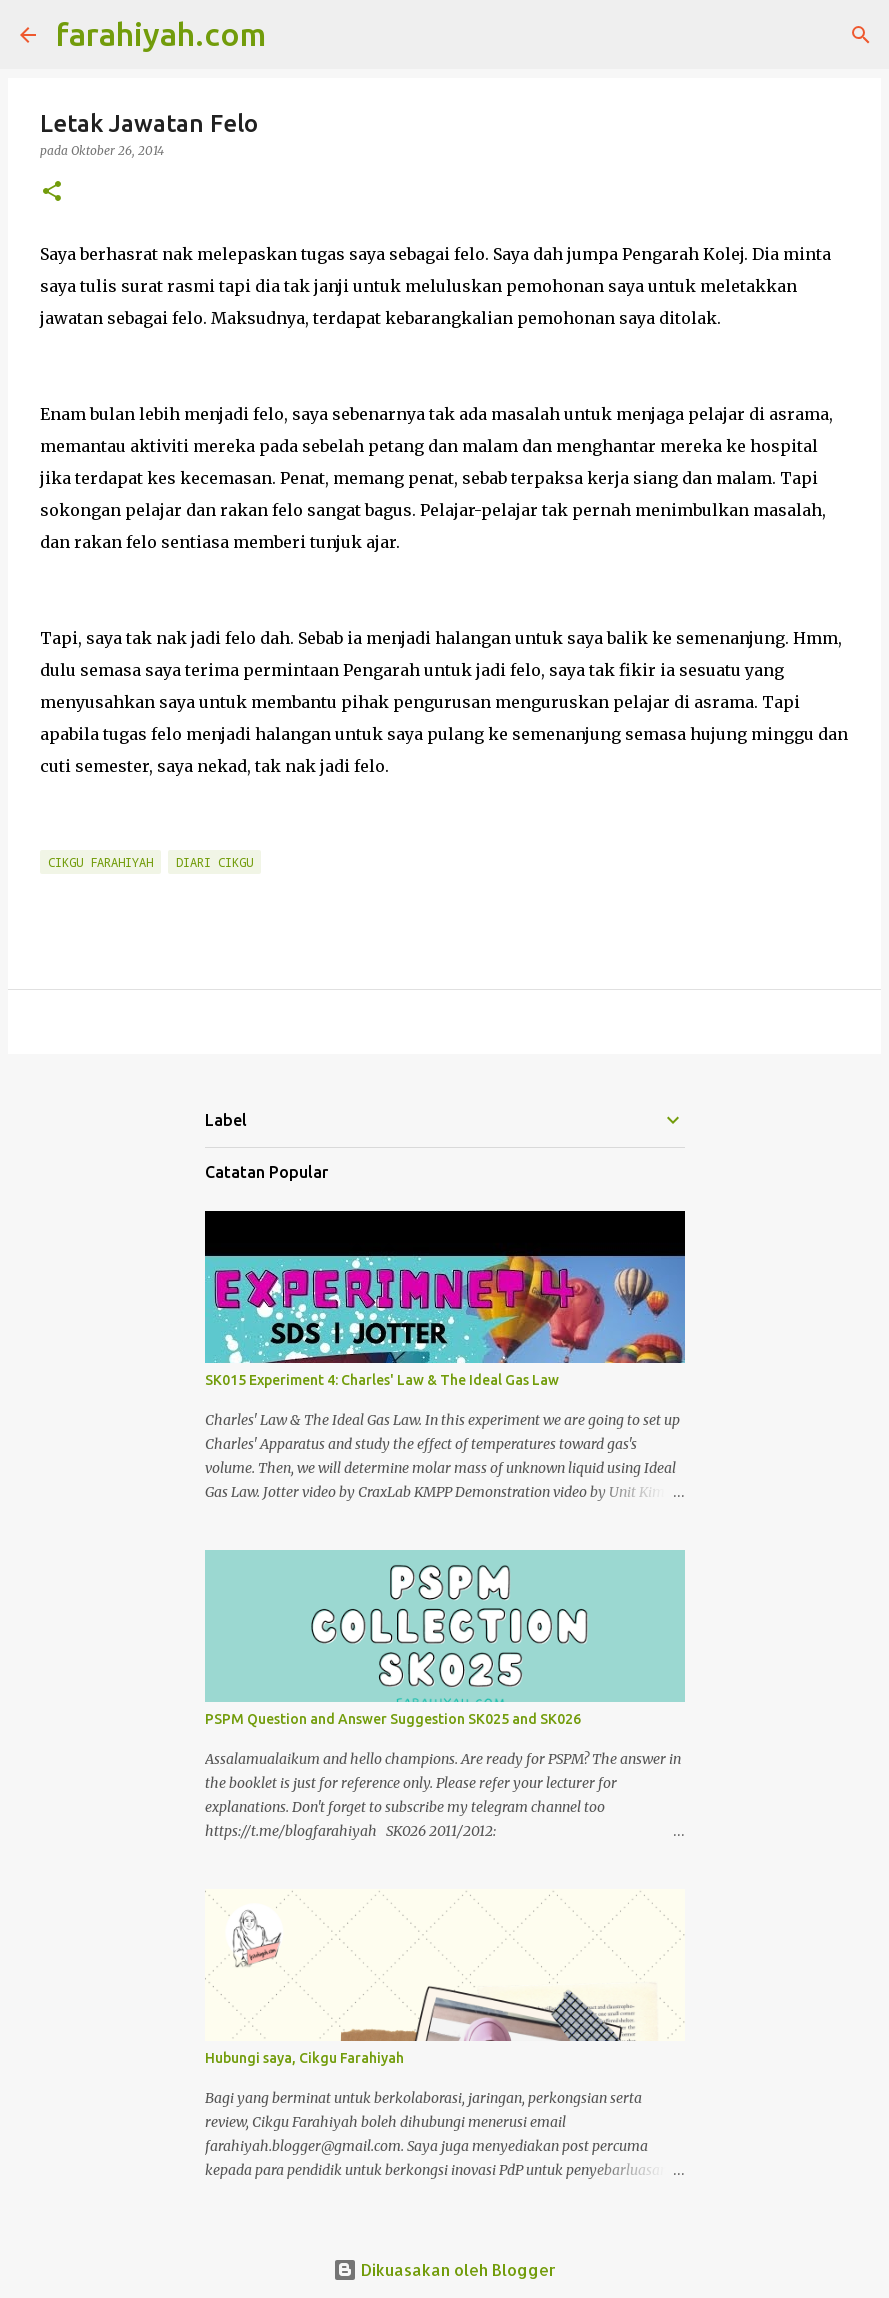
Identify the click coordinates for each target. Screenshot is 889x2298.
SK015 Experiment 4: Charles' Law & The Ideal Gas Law (382, 1380)
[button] (52, 192)
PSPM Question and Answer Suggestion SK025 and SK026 (393, 1719)
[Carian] (294, 35)
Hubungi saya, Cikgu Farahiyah (304, 2058)
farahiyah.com (161, 34)
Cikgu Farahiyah (100, 862)
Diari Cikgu (214, 862)
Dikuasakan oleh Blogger (444, 2269)
